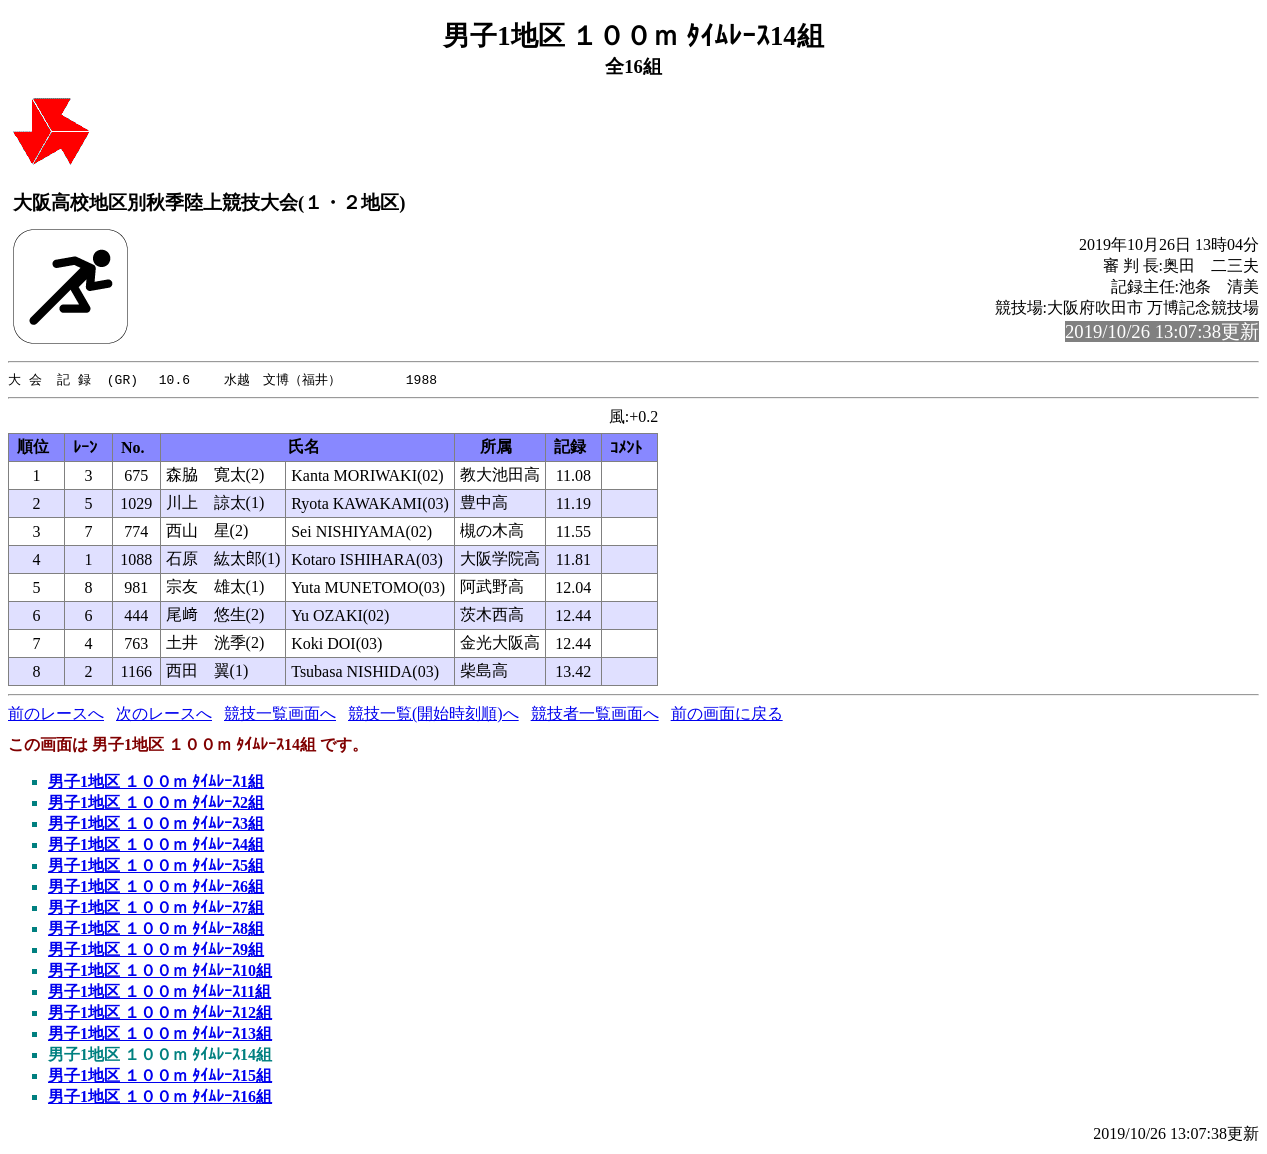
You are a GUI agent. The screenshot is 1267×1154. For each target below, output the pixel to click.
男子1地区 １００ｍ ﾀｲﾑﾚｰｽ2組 (156, 803)
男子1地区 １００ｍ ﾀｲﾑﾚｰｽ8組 (156, 929)
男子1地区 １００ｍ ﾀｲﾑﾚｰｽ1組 (156, 782)
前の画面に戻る (727, 714)
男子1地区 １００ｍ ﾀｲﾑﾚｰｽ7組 (156, 908)
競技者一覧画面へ (595, 714)
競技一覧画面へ (280, 714)
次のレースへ (164, 714)
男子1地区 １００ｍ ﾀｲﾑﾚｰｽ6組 (156, 887)
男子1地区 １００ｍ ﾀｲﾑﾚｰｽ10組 (160, 971)
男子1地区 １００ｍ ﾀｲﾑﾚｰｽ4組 (156, 845)
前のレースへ (56, 714)
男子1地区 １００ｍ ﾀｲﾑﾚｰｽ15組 (160, 1076)
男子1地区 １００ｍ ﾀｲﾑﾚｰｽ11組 (159, 992)
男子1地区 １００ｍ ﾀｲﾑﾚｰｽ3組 (156, 824)
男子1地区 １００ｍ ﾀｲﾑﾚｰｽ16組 (160, 1097)
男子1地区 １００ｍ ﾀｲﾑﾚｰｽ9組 (156, 950)
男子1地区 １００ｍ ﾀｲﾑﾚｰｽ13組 (160, 1034)
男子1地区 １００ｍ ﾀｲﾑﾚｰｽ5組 (156, 866)
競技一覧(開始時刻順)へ (433, 714)
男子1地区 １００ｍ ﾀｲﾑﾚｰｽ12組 (160, 1013)
